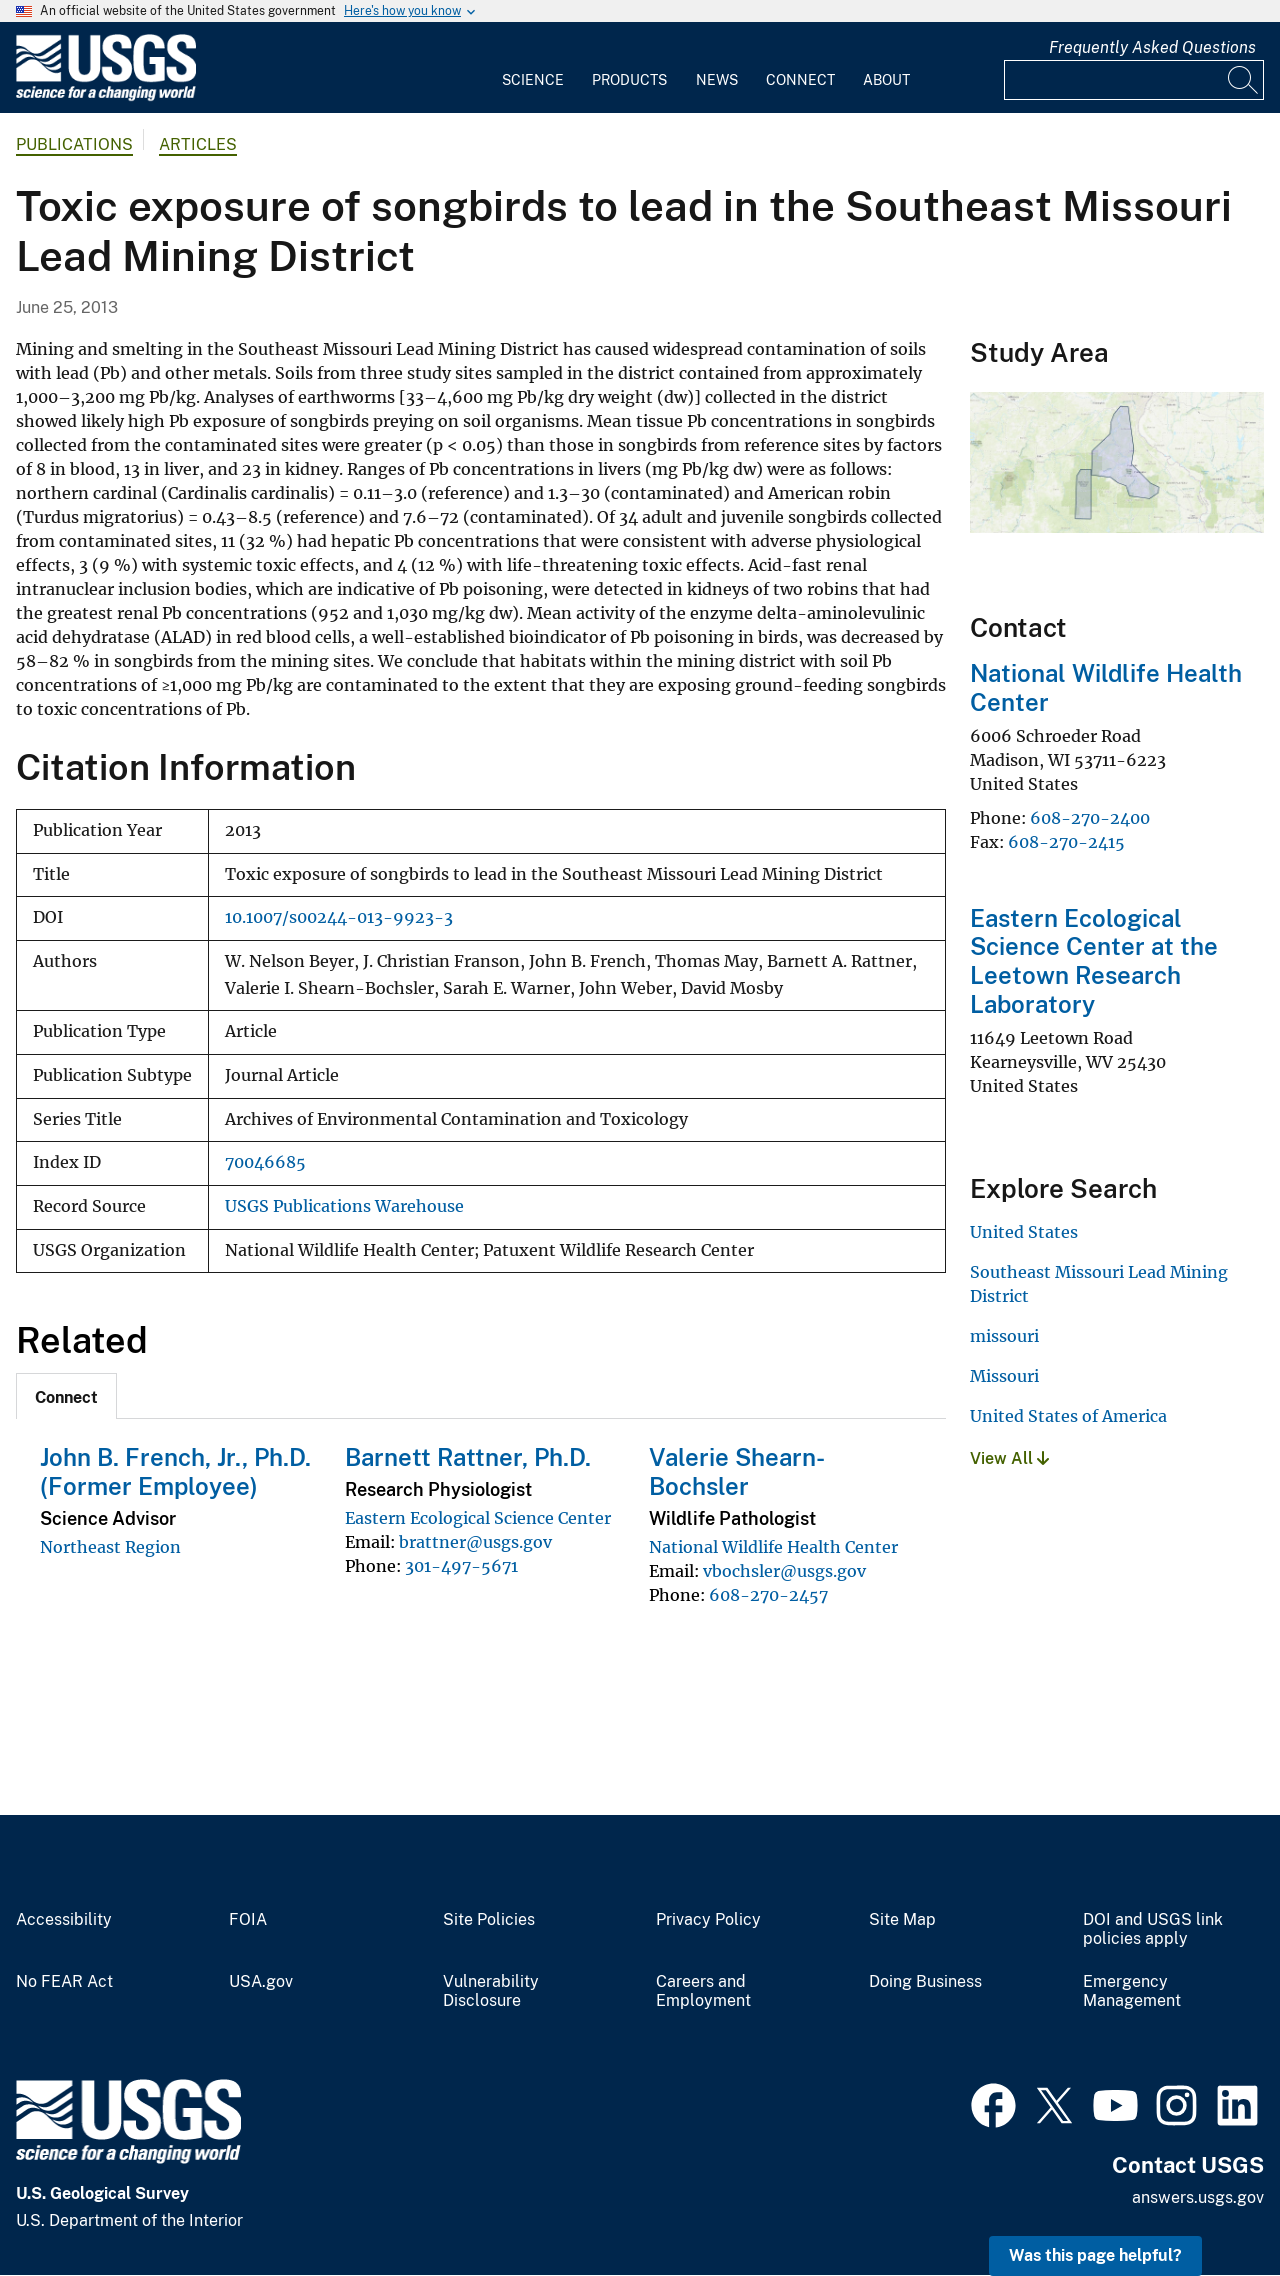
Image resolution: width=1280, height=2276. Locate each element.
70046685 (265, 1162)
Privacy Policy (708, 1920)
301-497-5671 (461, 1566)
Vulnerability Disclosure (491, 1991)
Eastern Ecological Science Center (478, 1518)
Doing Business (925, 1982)
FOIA (248, 1920)
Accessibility (64, 1920)
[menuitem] (533, 68)
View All (1009, 1458)
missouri (1004, 1336)
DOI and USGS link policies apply (1153, 1929)
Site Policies (489, 1920)
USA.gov (261, 1982)
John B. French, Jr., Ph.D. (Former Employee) (175, 1471)
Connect (800, 80)
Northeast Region (110, 1547)
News (717, 80)
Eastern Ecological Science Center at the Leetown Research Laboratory (1094, 961)
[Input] (1134, 80)
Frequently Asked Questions (1152, 47)
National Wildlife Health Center (773, 1547)
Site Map (902, 1920)
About (886, 80)
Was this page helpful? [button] (1095, 2255)
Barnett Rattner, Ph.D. (468, 1457)
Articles (198, 144)
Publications (74, 144)
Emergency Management (1132, 1991)
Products (629, 80)
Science (533, 80)
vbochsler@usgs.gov (784, 1571)
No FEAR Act (64, 1982)
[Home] (106, 96)
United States (1024, 1232)
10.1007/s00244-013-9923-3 (339, 917)
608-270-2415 (1066, 842)
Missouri (1004, 1376)
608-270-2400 (1090, 818)
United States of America (1068, 1416)
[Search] (1244, 80)
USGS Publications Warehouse (344, 1206)
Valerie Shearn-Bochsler (737, 1471)
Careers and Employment (703, 1991)
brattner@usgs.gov (475, 1542)
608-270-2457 (768, 1595)
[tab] (66, 1396)
